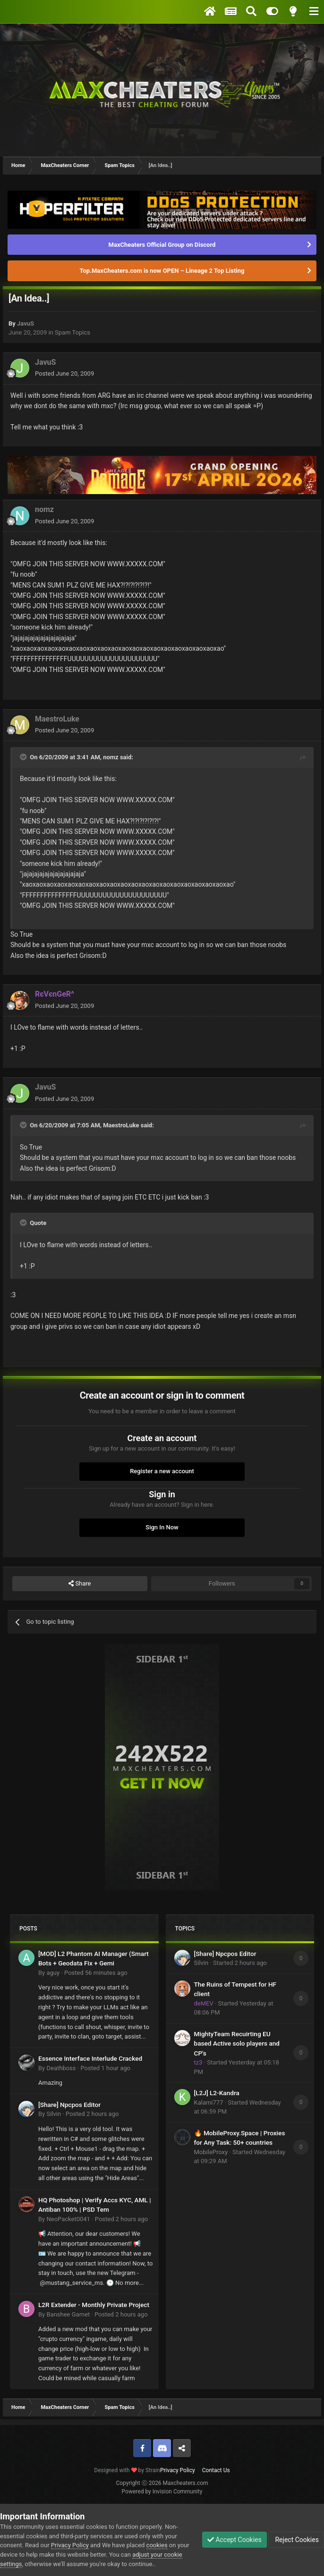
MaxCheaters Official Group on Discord (162, 244)
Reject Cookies (296, 2539)
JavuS (25, 323)
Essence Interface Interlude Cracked (90, 2058)
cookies (157, 2545)
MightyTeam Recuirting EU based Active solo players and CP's (237, 2043)
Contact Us (216, 2470)
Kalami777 (208, 2102)
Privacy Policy (177, 2470)
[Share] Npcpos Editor (69, 2104)
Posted (64, 373)
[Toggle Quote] (24, 757)
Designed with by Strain (127, 2470)
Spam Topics (72, 332)
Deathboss (61, 2068)
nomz (44, 509)
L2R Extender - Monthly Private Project (93, 2304)
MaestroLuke (57, 718)
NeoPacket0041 (68, 2219)
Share (79, 1584)
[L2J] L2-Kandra (216, 2093)
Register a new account (162, 1471)
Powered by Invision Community (162, 2491)
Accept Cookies (234, 2539)
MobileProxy (211, 2152)
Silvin (53, 2113)
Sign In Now (161, 1527)
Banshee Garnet (68, 2314)
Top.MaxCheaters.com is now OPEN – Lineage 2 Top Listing (162, 270)
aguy (53, 1972)
